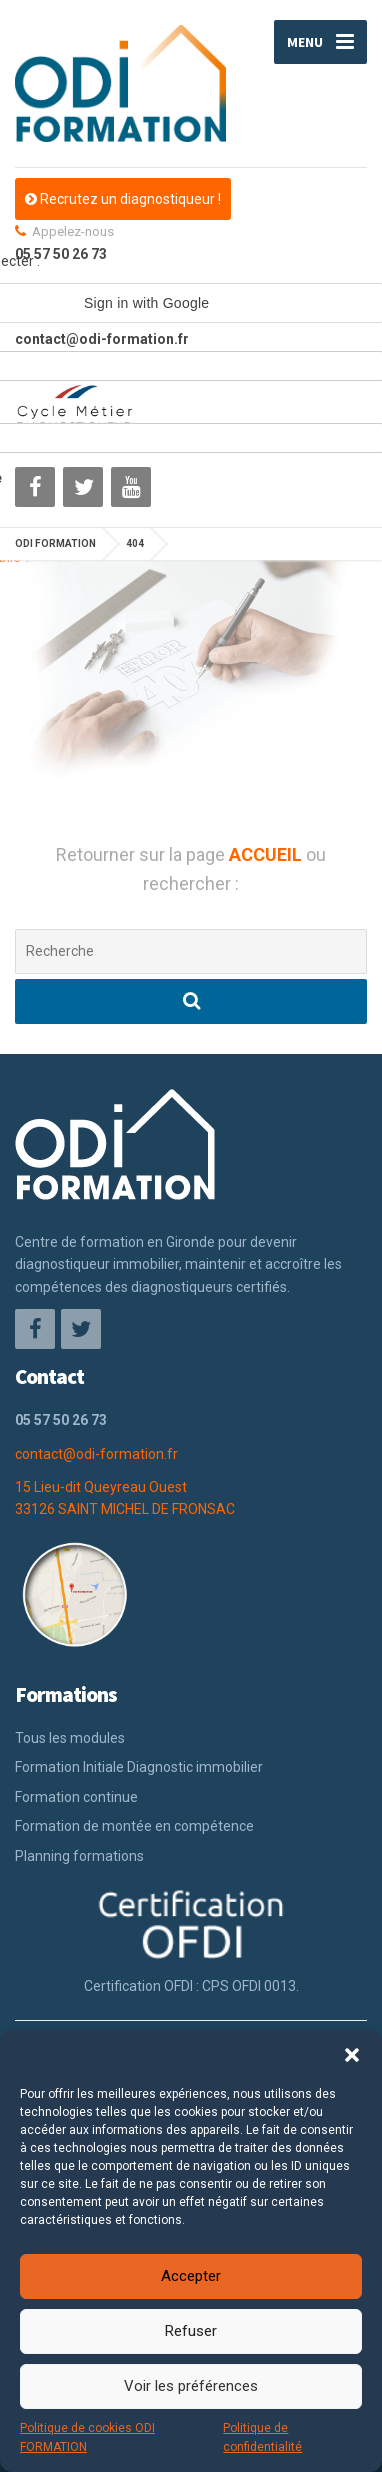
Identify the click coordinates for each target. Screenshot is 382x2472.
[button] (352, 2055)
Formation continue (76, 1797)
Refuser (191, 2331)
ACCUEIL (267, 854)
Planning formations (79, 1856)
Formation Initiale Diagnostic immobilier (139, 1767)
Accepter (191, 2276)
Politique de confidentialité (262, 2437)
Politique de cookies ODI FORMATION (87, 2437)
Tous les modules (70, 1738)
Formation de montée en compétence (134, 1826)
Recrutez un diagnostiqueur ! (123, 199)
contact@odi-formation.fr (96, 1454)
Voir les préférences (191, 2386)
